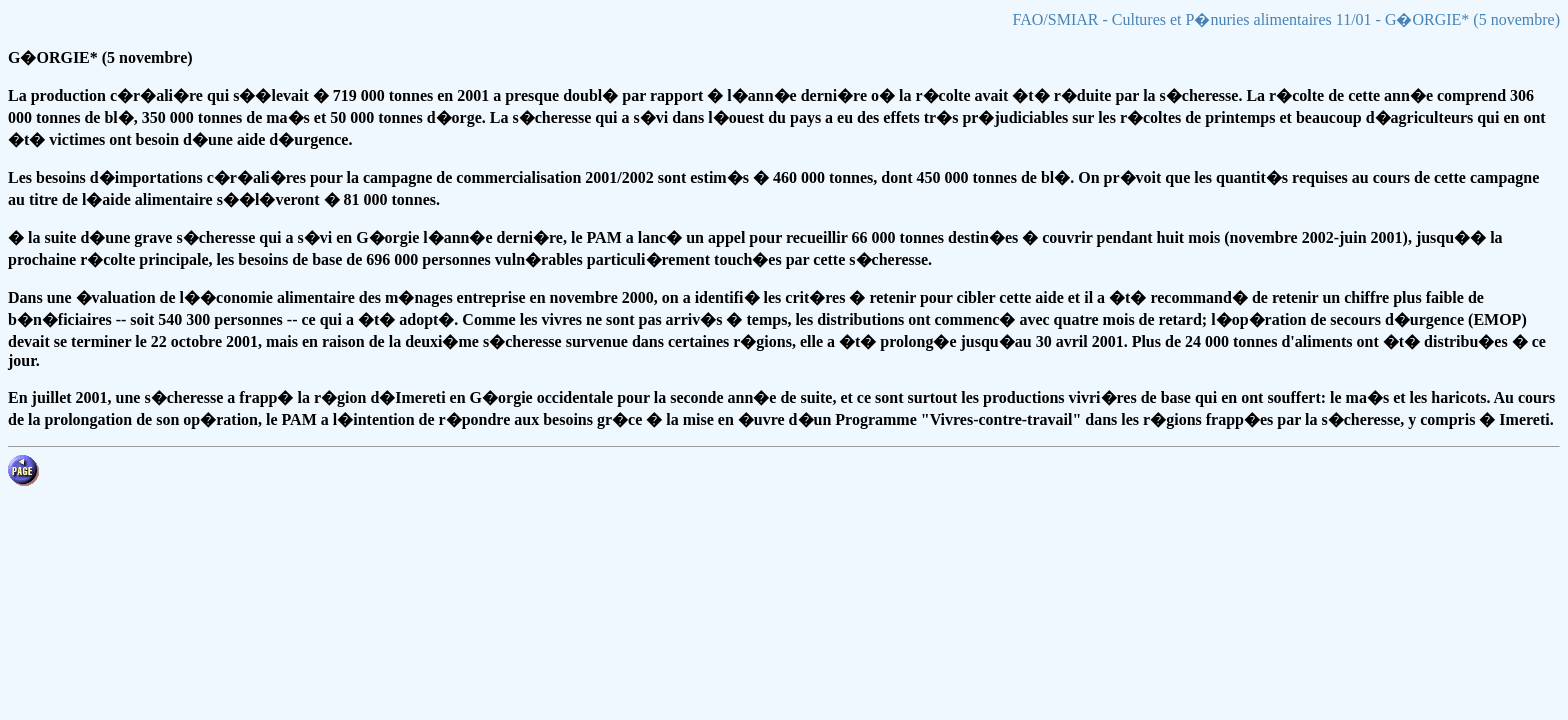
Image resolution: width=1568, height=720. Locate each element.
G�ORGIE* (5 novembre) (100, 57)
